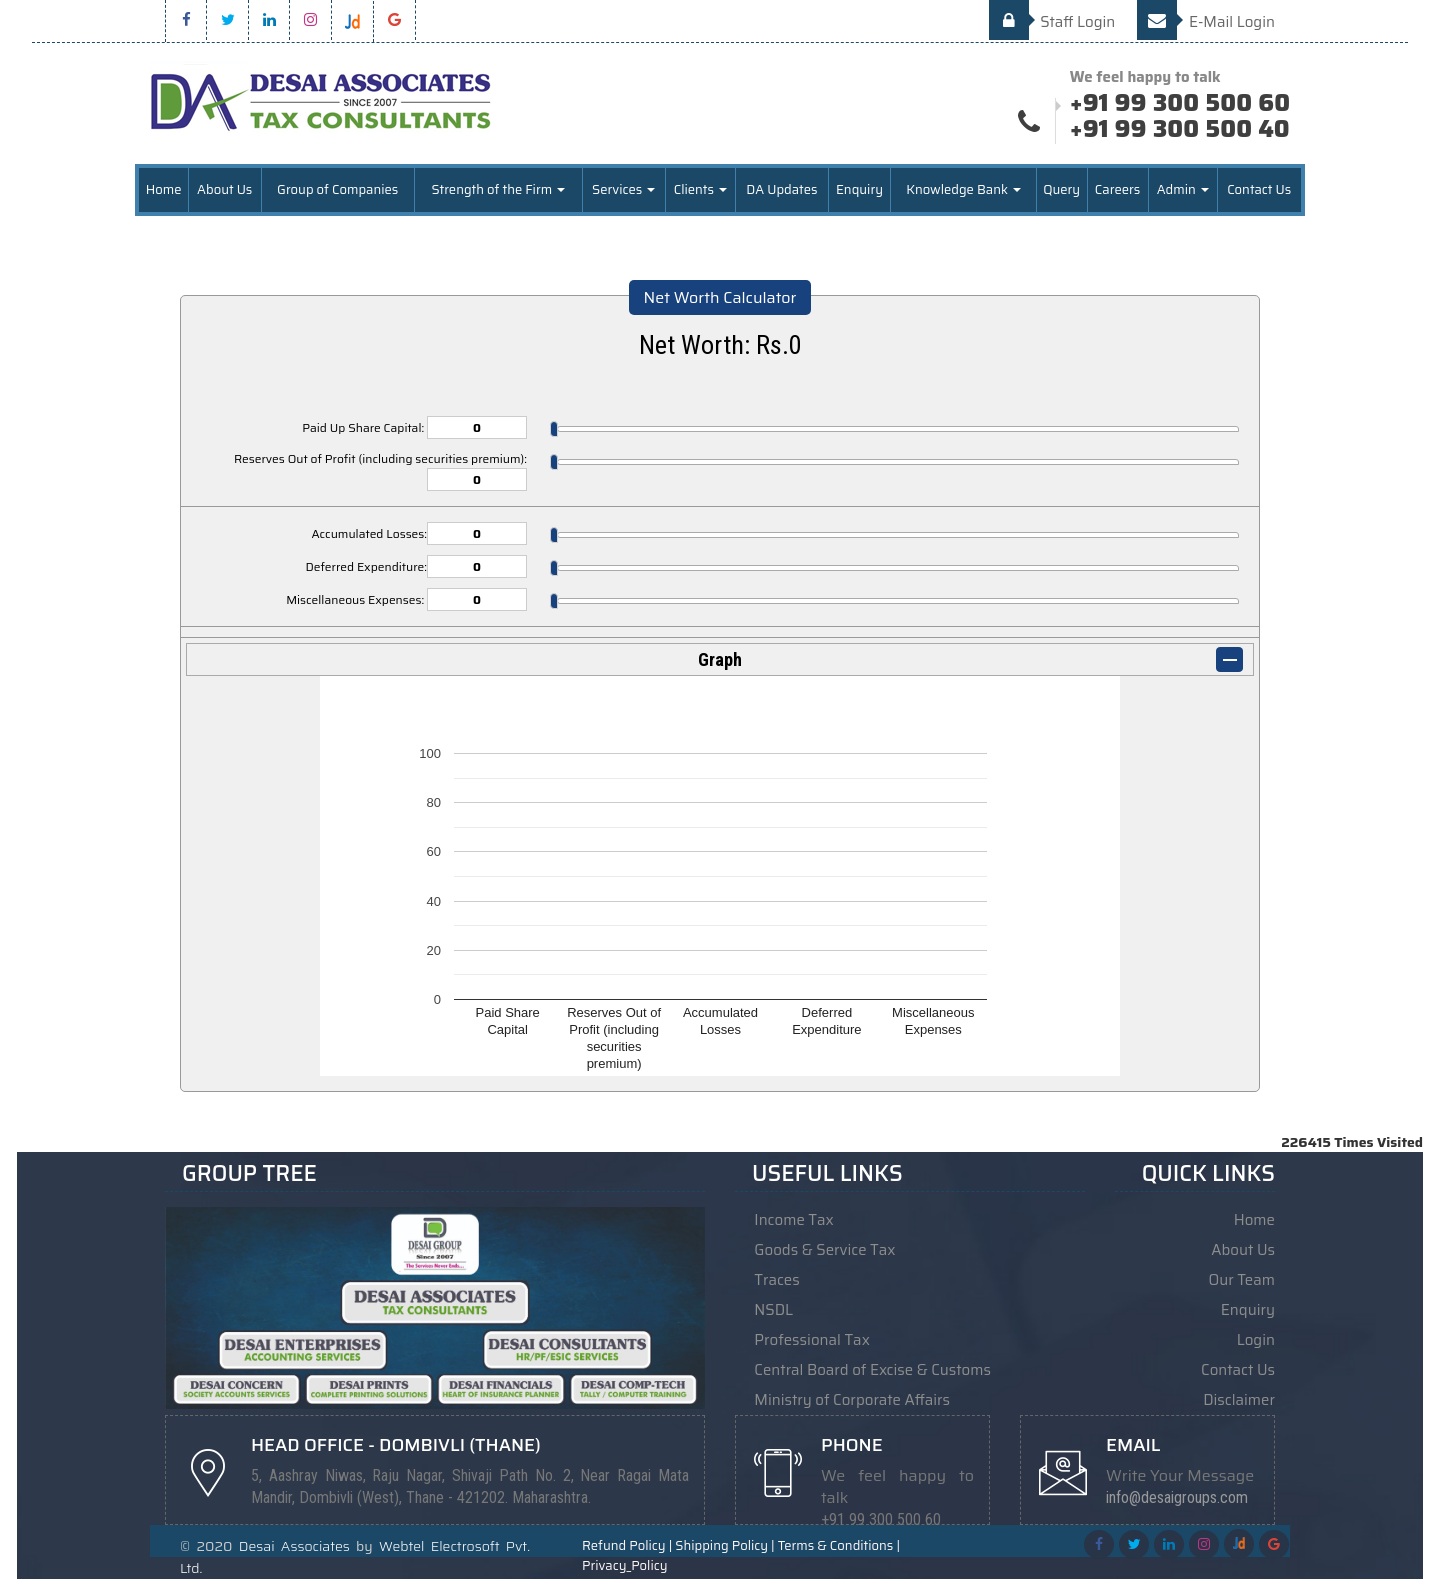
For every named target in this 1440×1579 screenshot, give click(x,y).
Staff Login (1052, 22)
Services (623, 189)
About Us (224, 189)
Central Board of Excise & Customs (872, 1370)
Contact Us (1259, 189)
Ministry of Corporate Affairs (852, 1400)
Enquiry (859, 189)
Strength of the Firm (498, 189)
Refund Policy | (627, 1546)
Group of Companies (337, 189)
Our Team (1242, 1280)
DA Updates (781, 189)
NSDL (773, 1310)
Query (1061, 189)
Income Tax (793, 1220)
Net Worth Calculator (720, 297)
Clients (700, 189)
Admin (1183, 189)
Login (1256, 1340)
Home (164, 189)
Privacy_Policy (624, 1566)
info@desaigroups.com (1177, 1497)
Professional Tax (812, 1340)
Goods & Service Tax (824, 1250)
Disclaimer (1239, 1400)
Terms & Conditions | (839, 1546)
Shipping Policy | (724, 1546)
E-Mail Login (1206, 22)
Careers (1117, 189)
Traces (776, 1280)
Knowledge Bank (963, 189)
